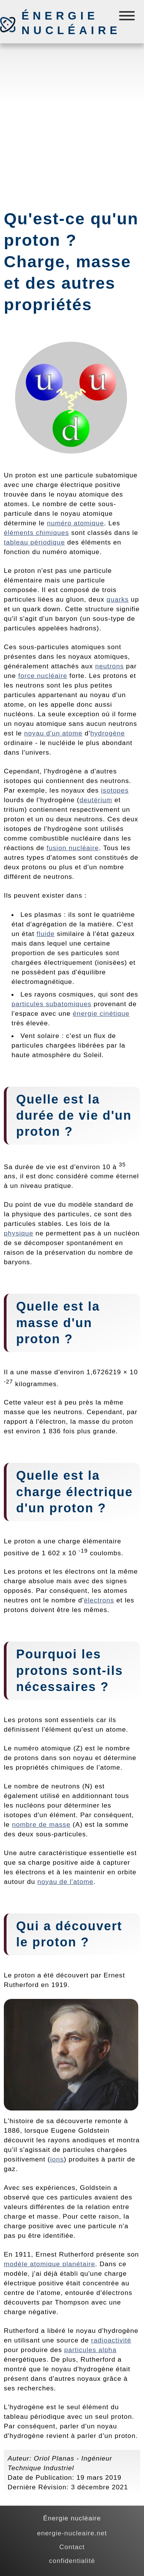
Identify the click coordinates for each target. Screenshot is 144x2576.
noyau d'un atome (53, 733)
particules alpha (90, 2350)
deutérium (95, 800)
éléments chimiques (36, 532)
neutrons (109, 666)
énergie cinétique (101, 1013)
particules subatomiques (51, 1004)
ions (57, 2159)
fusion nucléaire (72, 848)
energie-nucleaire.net (72, 2533)
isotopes (115, 790)
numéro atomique (75, 523)
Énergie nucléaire (62, 23)
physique (18, 1233)
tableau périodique (34, 542)
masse (37, 1323)
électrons (99, 1600)
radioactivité (111, 2340)
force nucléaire (42, 675)
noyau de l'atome (65, 1881)
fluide (45, 934)
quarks (118, 599)
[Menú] (127, 17)
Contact (71, 2547)
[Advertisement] (72, 123)
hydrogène (107, 733)
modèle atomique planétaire (49, 2264)
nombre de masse (41, 1824)
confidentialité (72, 2560)
